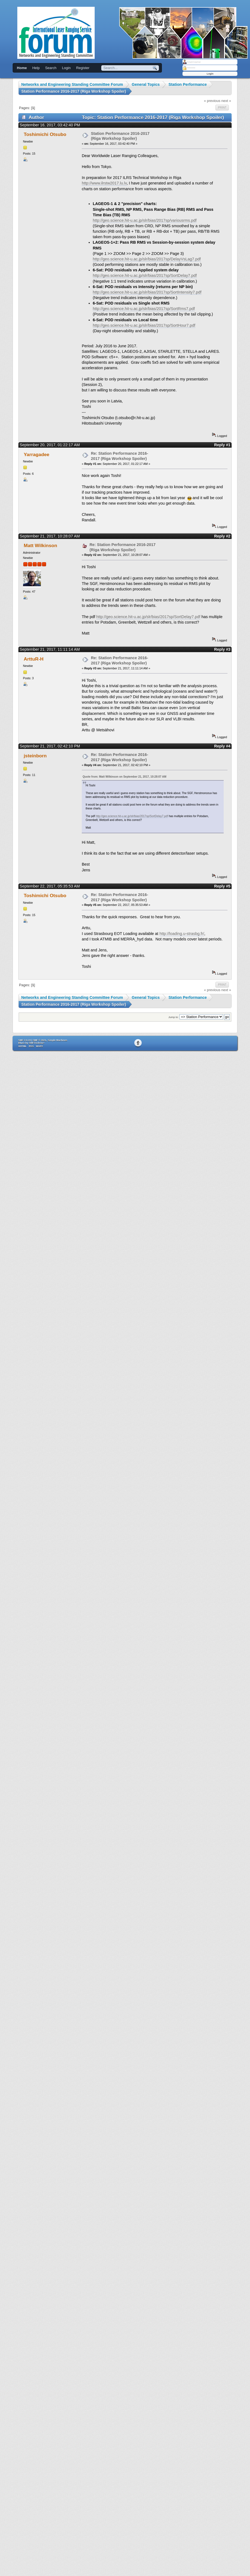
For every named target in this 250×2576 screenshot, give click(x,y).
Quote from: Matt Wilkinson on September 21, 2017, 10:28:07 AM (124, 776)
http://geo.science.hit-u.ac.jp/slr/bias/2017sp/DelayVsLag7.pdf (147, 259)
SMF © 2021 (39, 1040)
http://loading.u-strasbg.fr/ (181, 933)
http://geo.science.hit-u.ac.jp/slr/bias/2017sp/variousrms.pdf (144, 220)
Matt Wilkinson (40, 545)
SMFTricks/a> (36, 1043)
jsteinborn (35, 755)
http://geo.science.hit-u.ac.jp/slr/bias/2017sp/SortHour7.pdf (144, 325)
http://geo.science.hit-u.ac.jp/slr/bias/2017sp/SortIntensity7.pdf (147, 292)
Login (66, 68)
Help (36, 68)
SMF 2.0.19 (24, 1040)
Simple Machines (57, 1040)
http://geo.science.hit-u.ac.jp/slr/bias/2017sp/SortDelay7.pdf (145, 275)
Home (22, 68)
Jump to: (173, 1017)
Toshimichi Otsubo (45, 134)
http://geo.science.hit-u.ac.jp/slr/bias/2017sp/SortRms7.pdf (144, 308)
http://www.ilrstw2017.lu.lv (104, 183)
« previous (212, 101)
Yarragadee (36, 454)
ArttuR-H (34, 659)
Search (50, 68)
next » (226, 101)
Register (82, 68)
